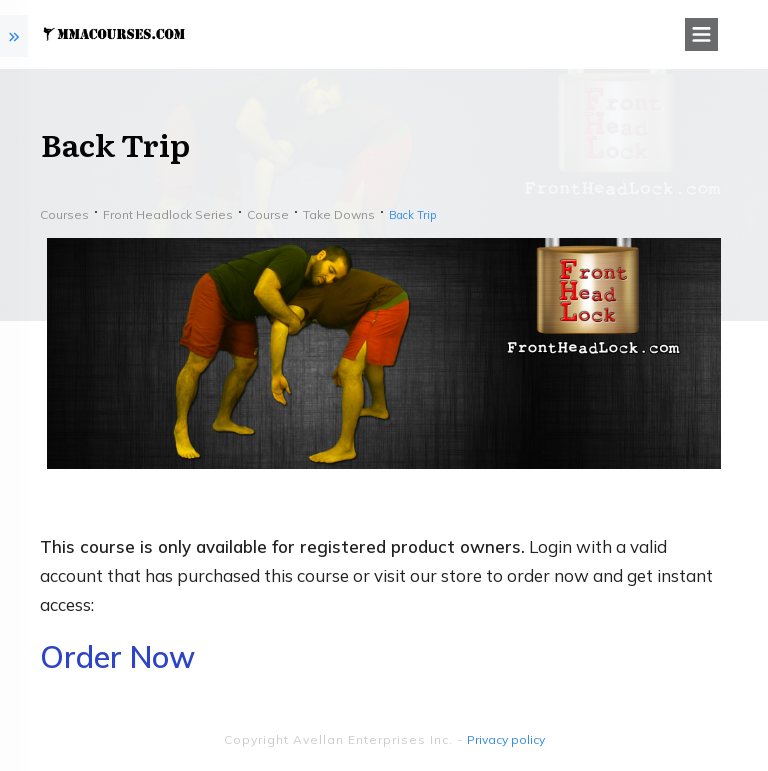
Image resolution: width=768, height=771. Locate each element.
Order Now (117, 657)
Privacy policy (506, 739)
